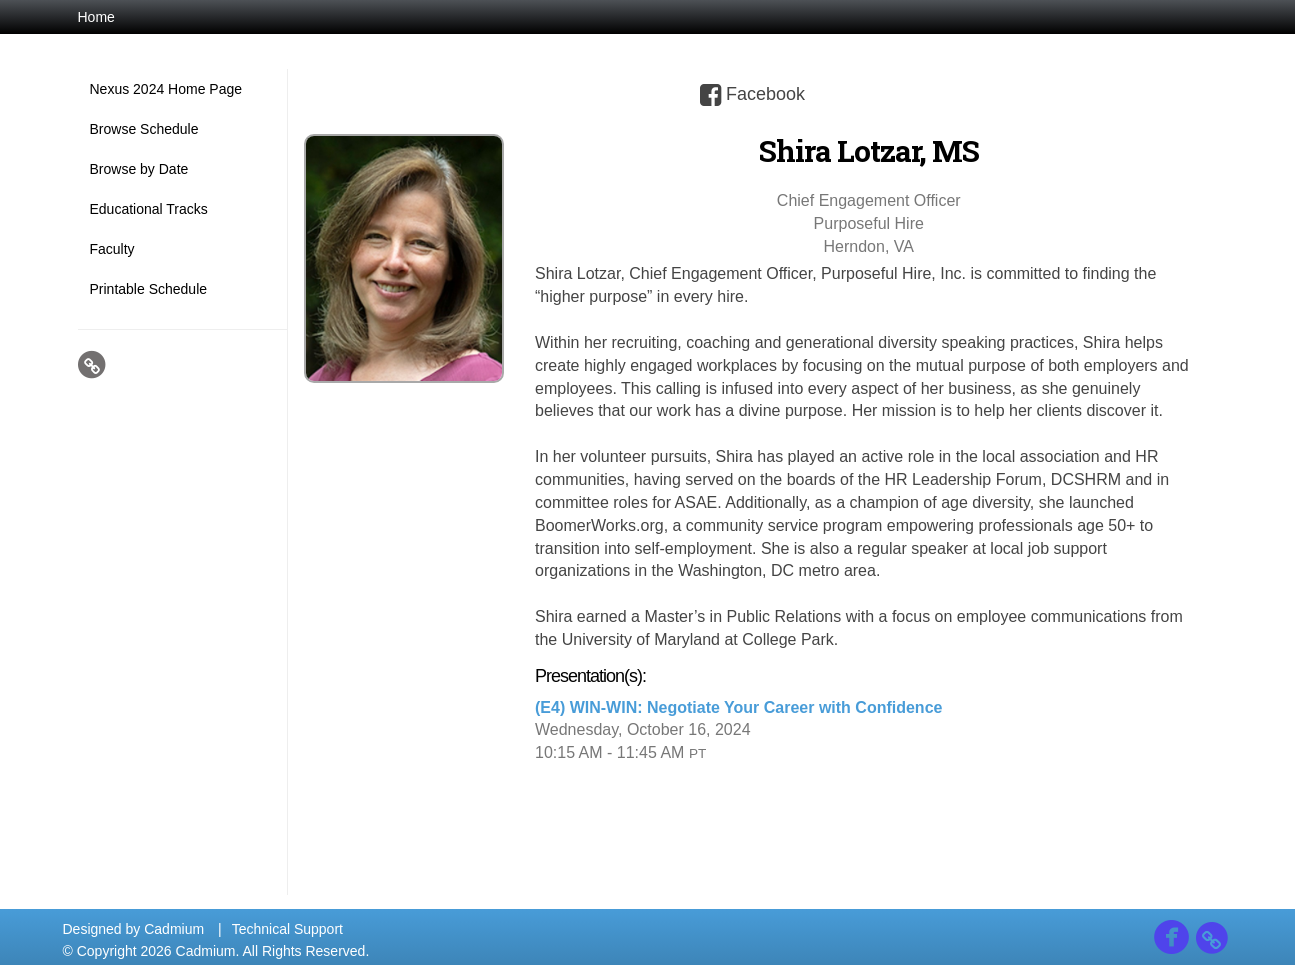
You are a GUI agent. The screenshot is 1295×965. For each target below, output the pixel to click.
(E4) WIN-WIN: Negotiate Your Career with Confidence (738, 707)
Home (96, 17)
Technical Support (287, 929)
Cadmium (174, 929)
